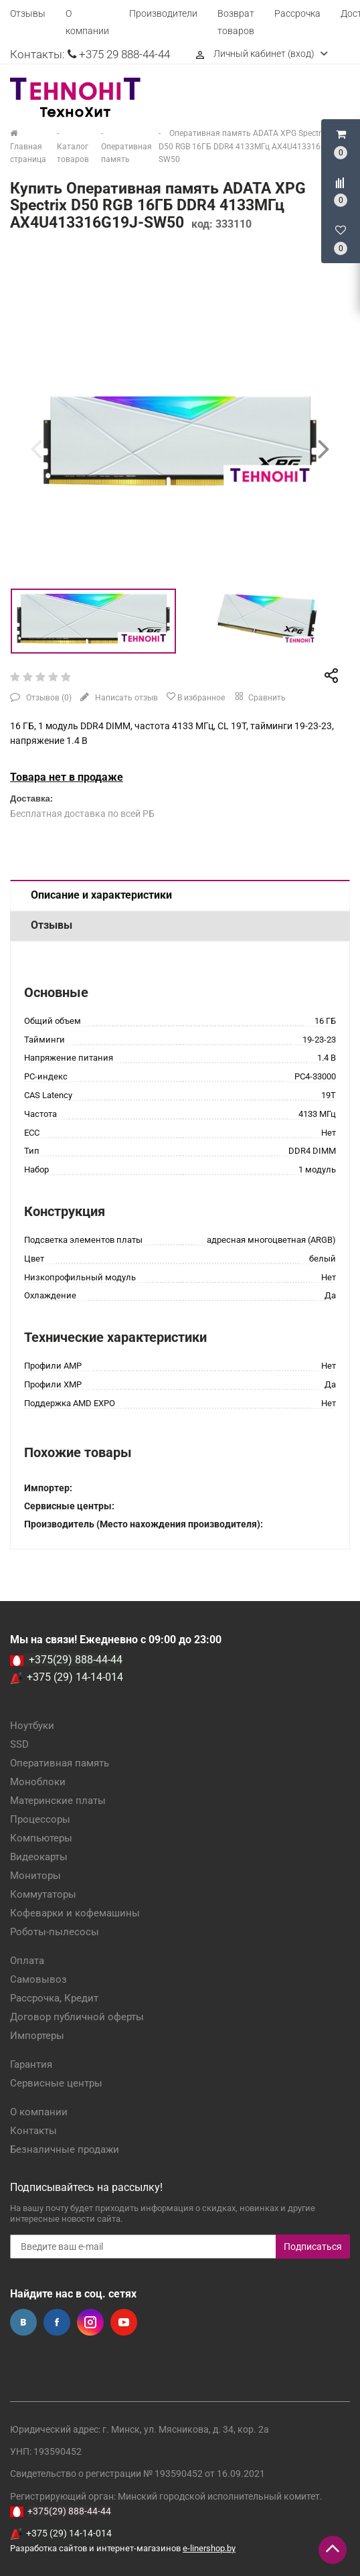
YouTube (123, 2322)
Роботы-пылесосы (54, 1932)
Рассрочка (297, 13)
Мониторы (35, 1876)
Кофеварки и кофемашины (75, 1913)
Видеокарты (39, 1857)
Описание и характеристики (101, 895)
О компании (39, 2112)
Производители (163, 13)
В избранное (195, 697)
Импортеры (37, 2036)
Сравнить (259, 695)
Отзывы (28, 13)
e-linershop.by (209, 2548)
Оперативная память (59, 1763)
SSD (19, 1744)
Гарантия (31, 2064)
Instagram (90, 2322)
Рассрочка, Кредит (54, 1998)
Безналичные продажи (64, 2149)
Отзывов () (48, 697)
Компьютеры (41, 1838)
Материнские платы (58, 1801)
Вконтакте (23, 2322)
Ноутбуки (32, 1726)
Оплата (27, 1961)
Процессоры (40, 1819)
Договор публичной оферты (77, 2017)
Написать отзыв (125, 697)
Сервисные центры (56, 2083)
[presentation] (36, 448)
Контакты (33, 2131)
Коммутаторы (43, 1894)
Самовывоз (38, 1979)
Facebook (56, 2322)
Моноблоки (38, 1782)
